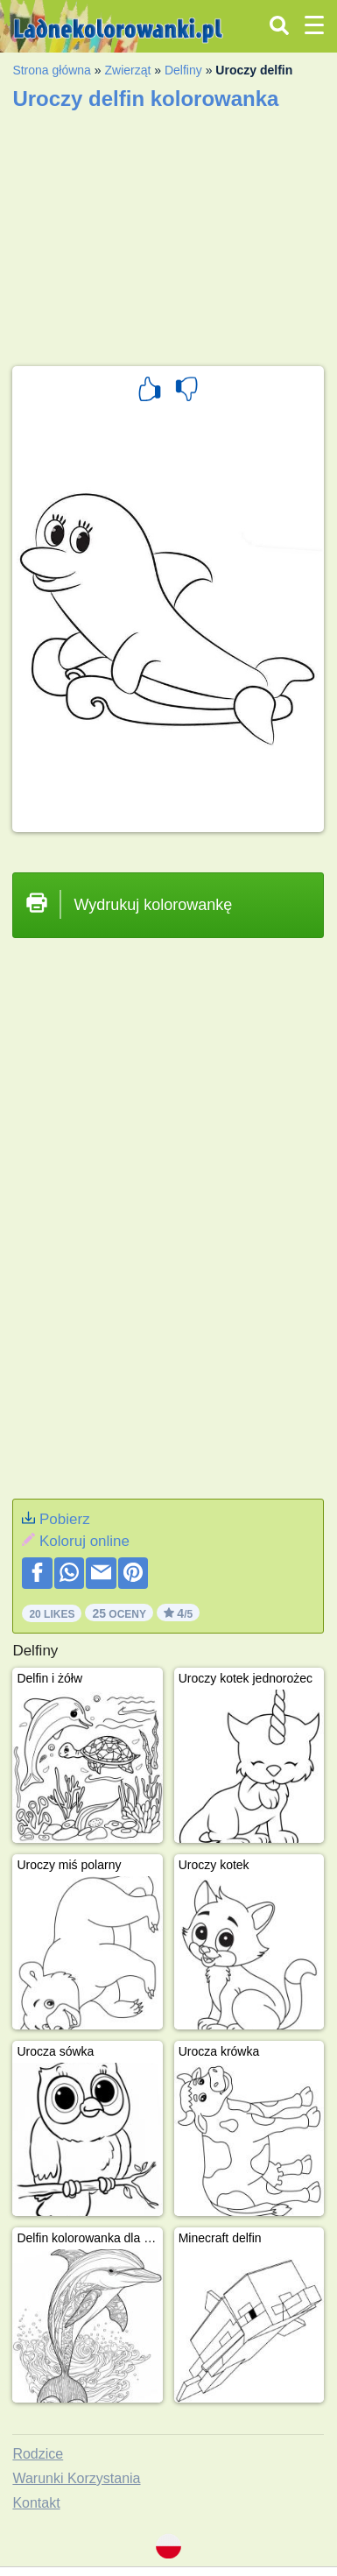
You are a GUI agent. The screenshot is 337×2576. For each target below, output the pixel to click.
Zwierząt (127, 70)
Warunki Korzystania (76, 2478)
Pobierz (64, 1519)
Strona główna (51, 70)
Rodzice (37, 2453)
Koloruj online (84, 1541)
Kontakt (36, 2502)
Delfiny (183, 70)
